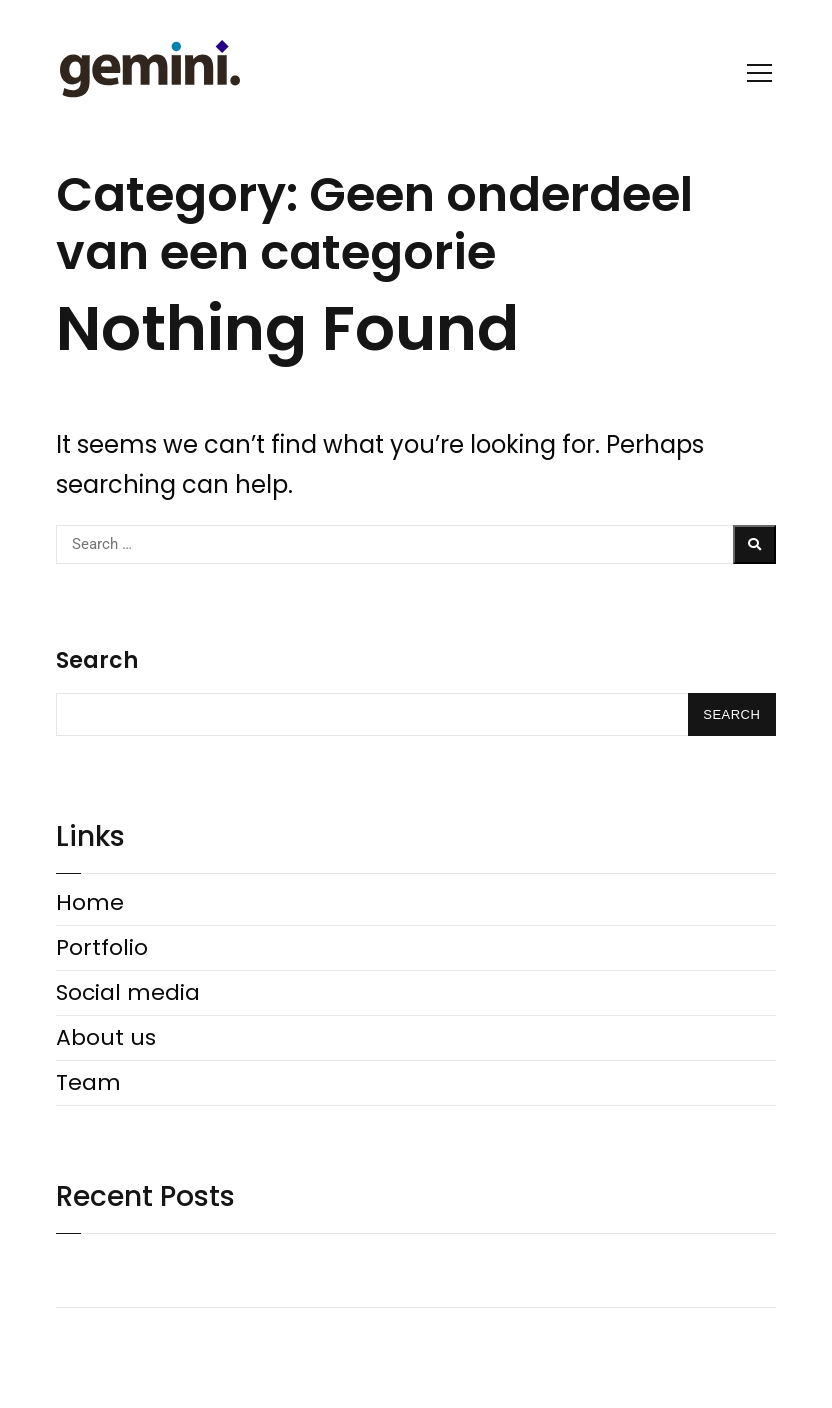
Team (88, 1082)
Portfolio (102, 947)
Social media (128, 992)
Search (97, 660)
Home (90, 902)
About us (106, 1037)
